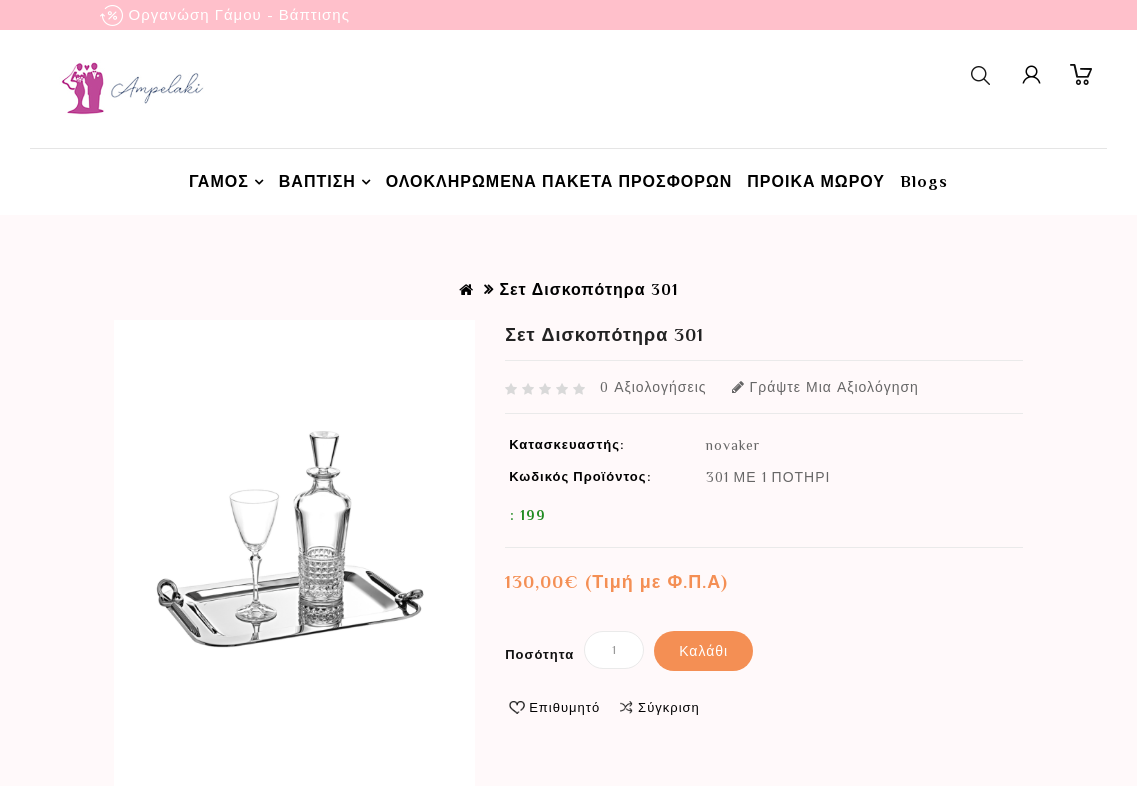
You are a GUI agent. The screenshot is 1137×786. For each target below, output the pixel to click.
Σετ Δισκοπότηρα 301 (588, 290)
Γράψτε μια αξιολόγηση (825, 387)
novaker (733, 445)
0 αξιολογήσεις (653, 387)
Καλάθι (703, 651)
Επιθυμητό (564, 707)
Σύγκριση (669, 707)
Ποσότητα (539, 654)
